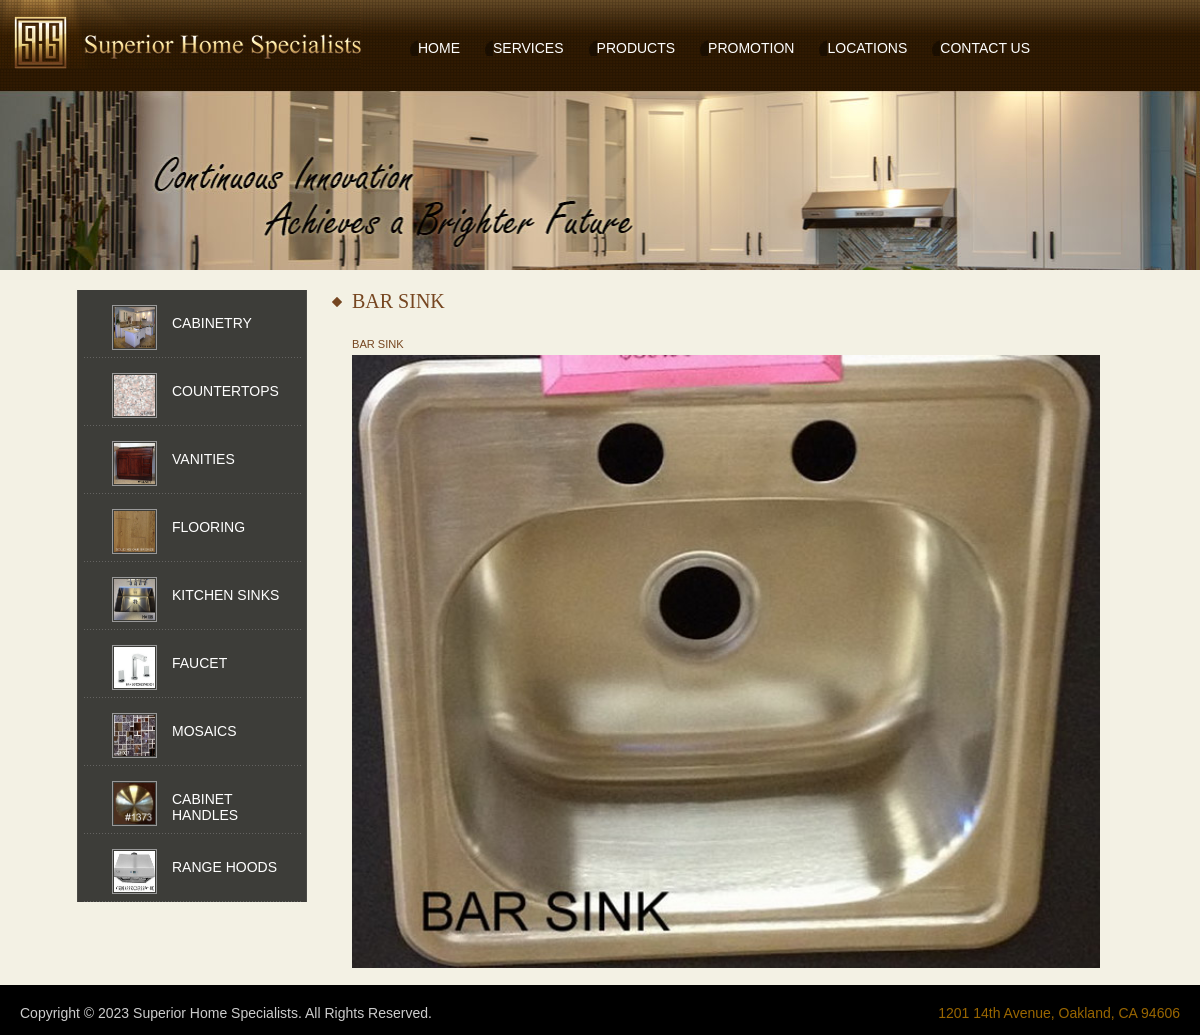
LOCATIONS (867, 48)
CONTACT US (985, 48)
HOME (439, 48)
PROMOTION (751, 48)
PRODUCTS (636, 48)
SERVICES (528, 48)
